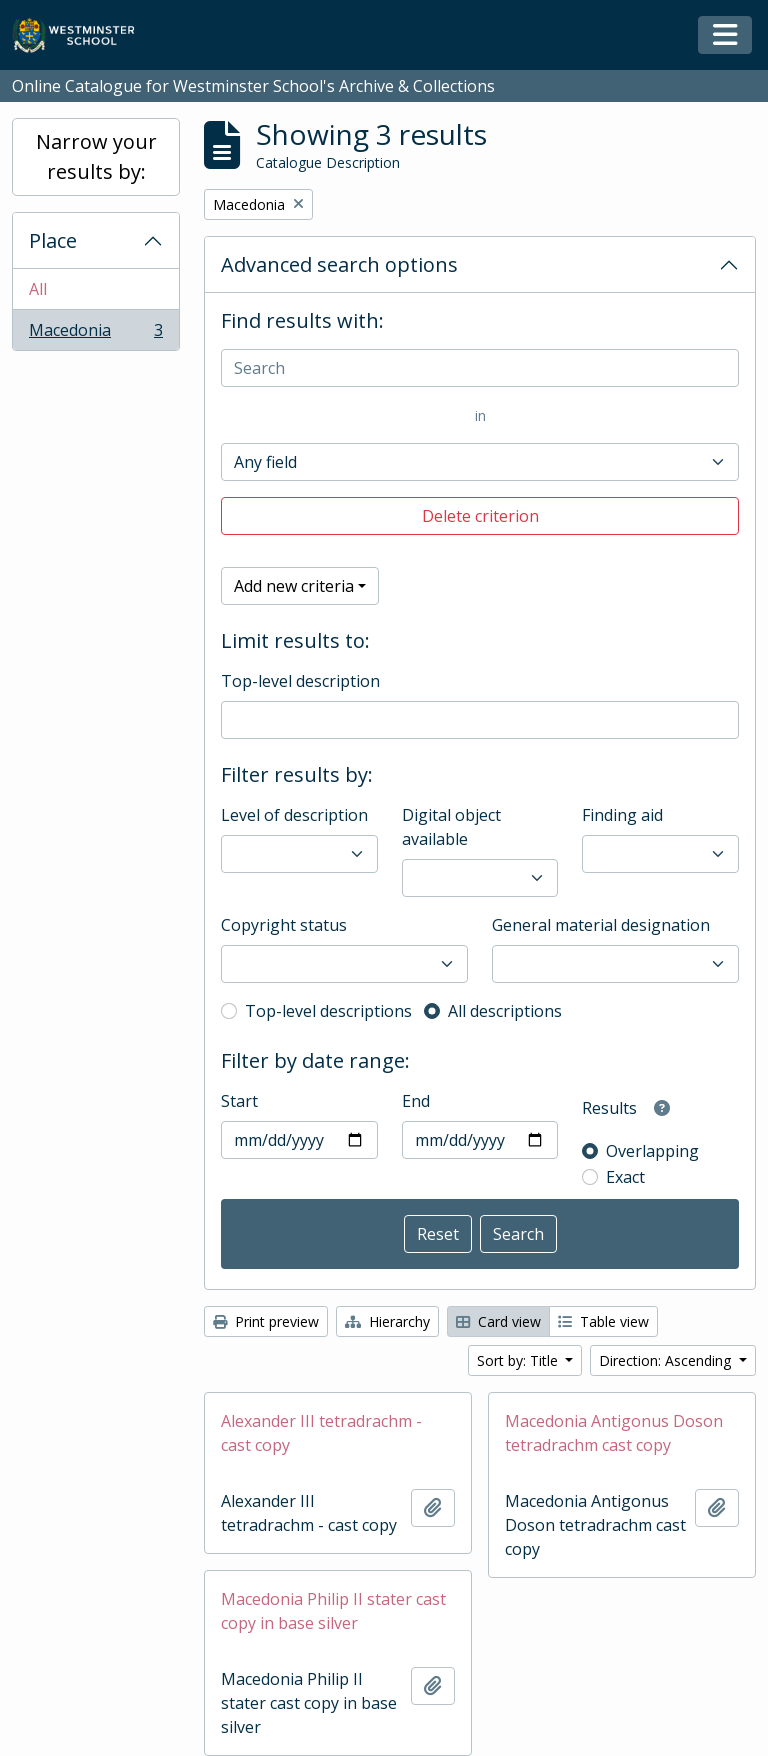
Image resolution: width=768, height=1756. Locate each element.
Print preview (266, 1321)
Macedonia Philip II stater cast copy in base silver (333, 1611)
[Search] (480, 368)
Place (53, 240)
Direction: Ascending (667, 1360)
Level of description (294, 815)
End (416, 1101)
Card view (498, 1321)
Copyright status (284, 925)
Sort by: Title (519, 1360)
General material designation (601, 925)
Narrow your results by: (96, 156)
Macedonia (95, 334)
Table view (603, 1321)
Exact (625, 1177)
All (38, 289)
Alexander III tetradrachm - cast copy (321, 1433)
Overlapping (652, 1151)
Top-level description (300, 681)
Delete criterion (480, 516)
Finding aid (622, 815)
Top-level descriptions (328, 1011)
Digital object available (451, 827)
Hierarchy (387, 1321)
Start (239, 1101)
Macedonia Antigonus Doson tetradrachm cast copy (614, 1433)
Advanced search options (339, 264)
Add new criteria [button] (294, 586)
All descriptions (505, 1011)
